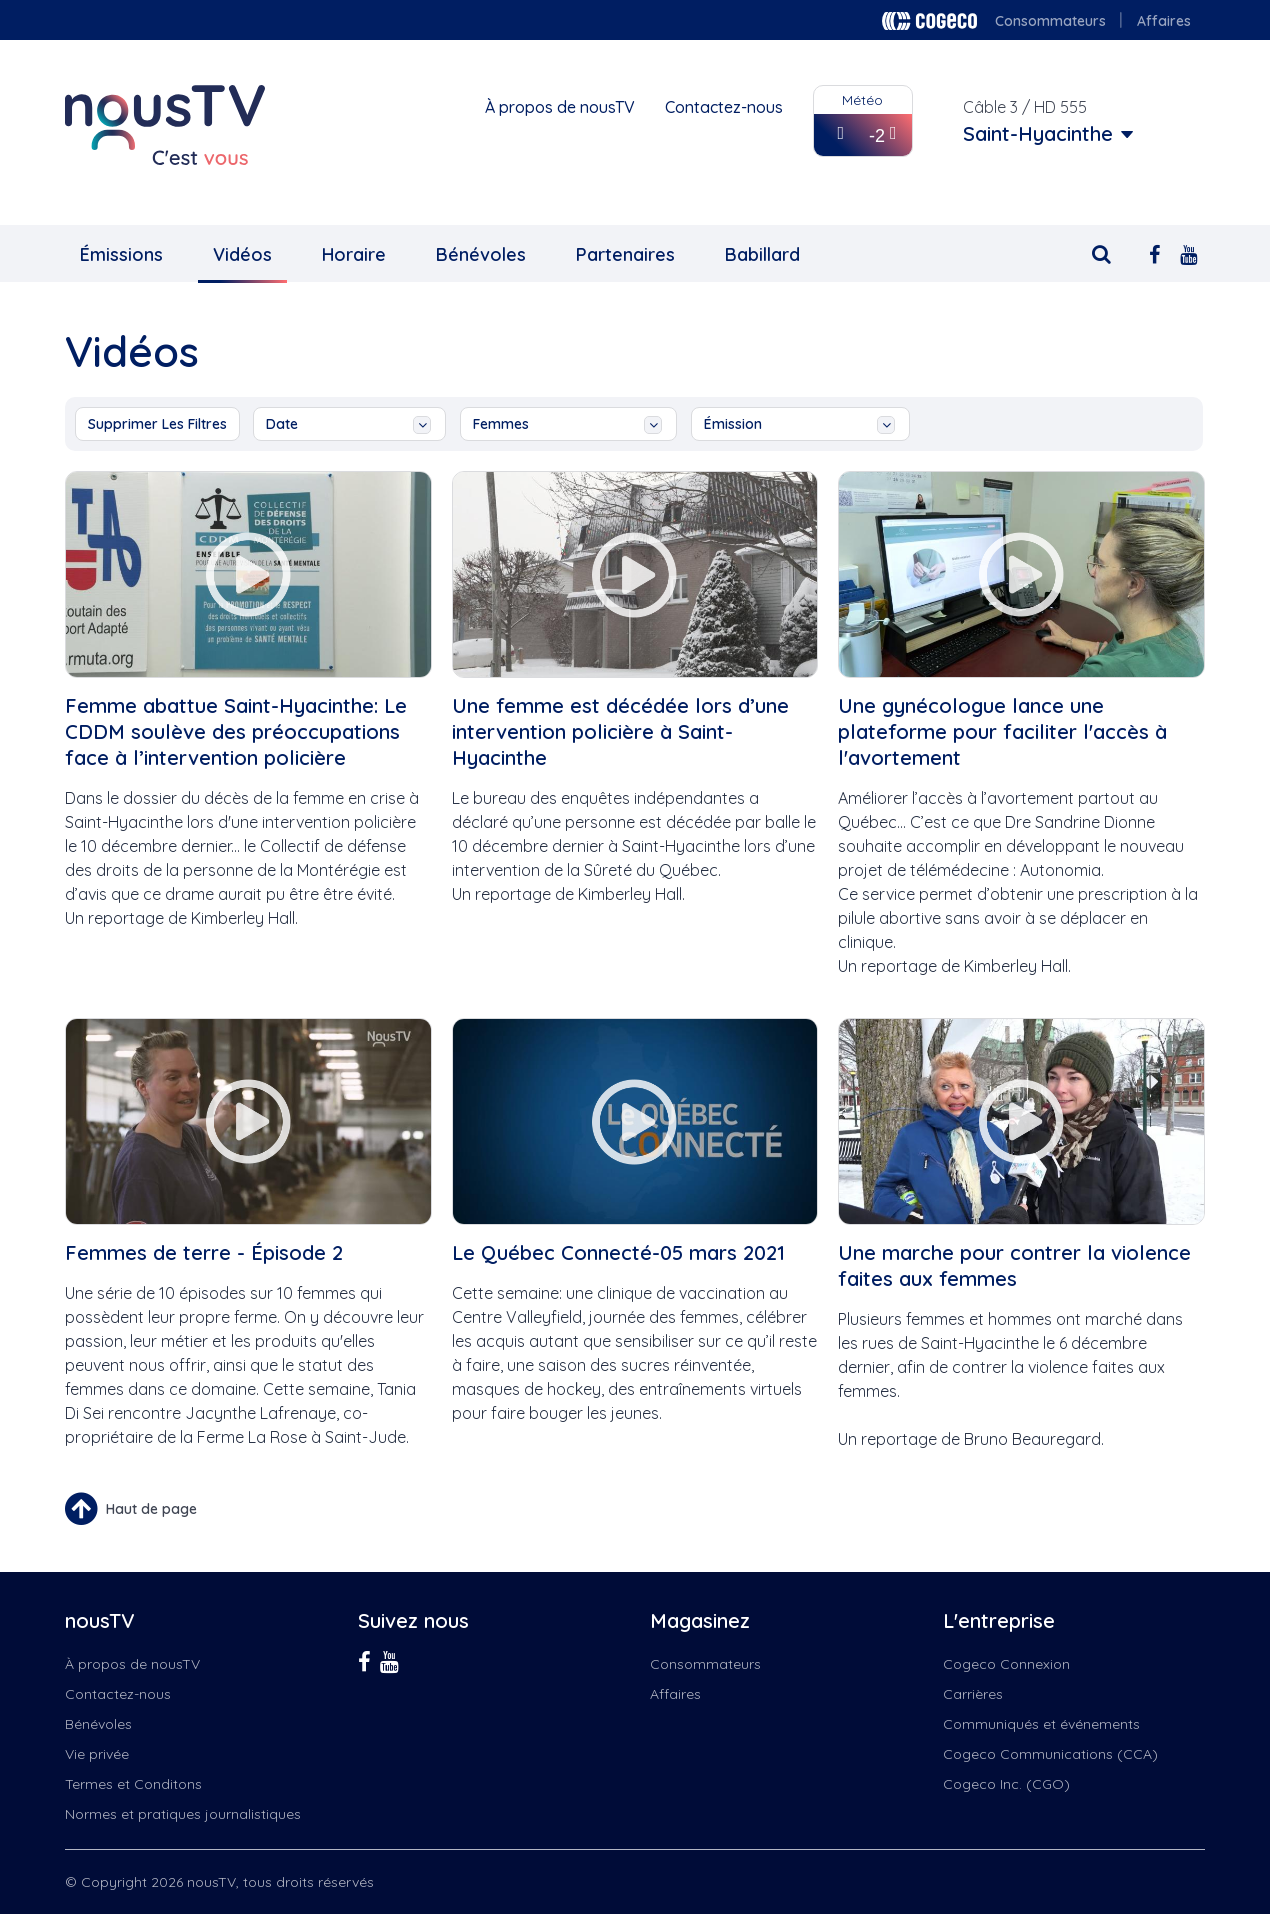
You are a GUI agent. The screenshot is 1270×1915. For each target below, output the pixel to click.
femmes (567, 424)
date (348, 424)
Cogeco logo (929, 21)
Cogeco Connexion (1006, 1664)
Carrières (973, 1694)
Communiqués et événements (1041, 1724)
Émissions (121, 254)
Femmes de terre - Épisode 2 (204, 1252)
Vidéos (242, 254)
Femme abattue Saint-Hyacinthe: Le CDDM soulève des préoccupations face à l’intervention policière (236, 731)
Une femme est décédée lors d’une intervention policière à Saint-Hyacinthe (620, 731)
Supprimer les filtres (157, 424)
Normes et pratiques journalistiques (183, 1814)
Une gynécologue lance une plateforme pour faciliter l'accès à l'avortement (1002, 731)
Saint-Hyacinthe (1038, 134)
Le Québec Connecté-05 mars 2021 (618, 1252)
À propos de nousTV (560, 107)
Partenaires (625, 254)
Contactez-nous (724, 107)
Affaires (1164, 21)
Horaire (354, 254)
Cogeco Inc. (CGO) (1006, 1784)
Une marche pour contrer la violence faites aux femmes (1014, 1265)
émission (799, 424)
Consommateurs (1050, 21)
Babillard (762, 254)
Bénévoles (481, 254)
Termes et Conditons (133, 1784)
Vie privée (97, 1754)
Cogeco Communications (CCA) (1050, 1754)
